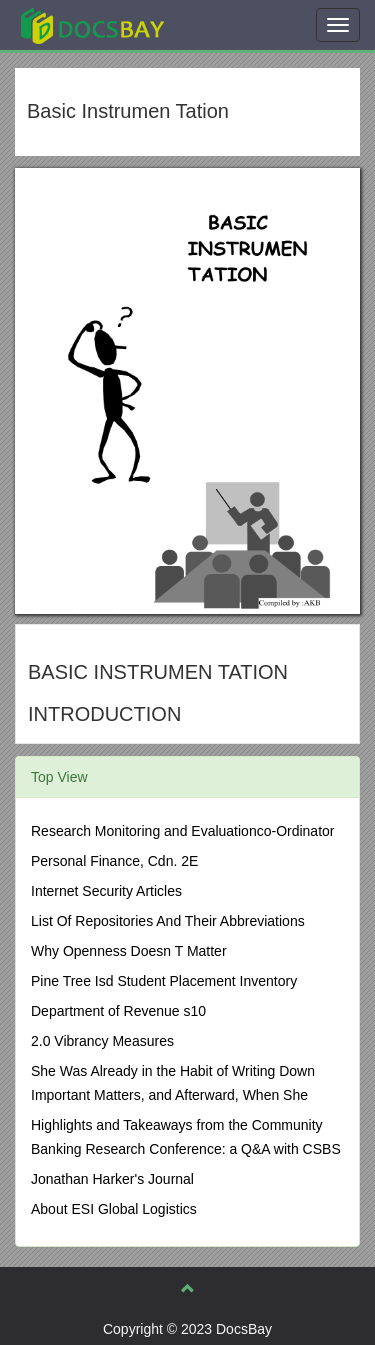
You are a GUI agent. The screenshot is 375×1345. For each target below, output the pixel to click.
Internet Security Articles (106, 891)
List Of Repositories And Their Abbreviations (168, 921)
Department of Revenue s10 (118, 1011)
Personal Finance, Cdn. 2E (114, 861)
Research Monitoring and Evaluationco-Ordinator (183, 831)
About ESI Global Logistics (114, 1209)
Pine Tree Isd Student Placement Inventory (164, 981)
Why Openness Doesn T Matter (129, 951)
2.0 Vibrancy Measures (102, 1041)
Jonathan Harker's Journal (112, 1179)
